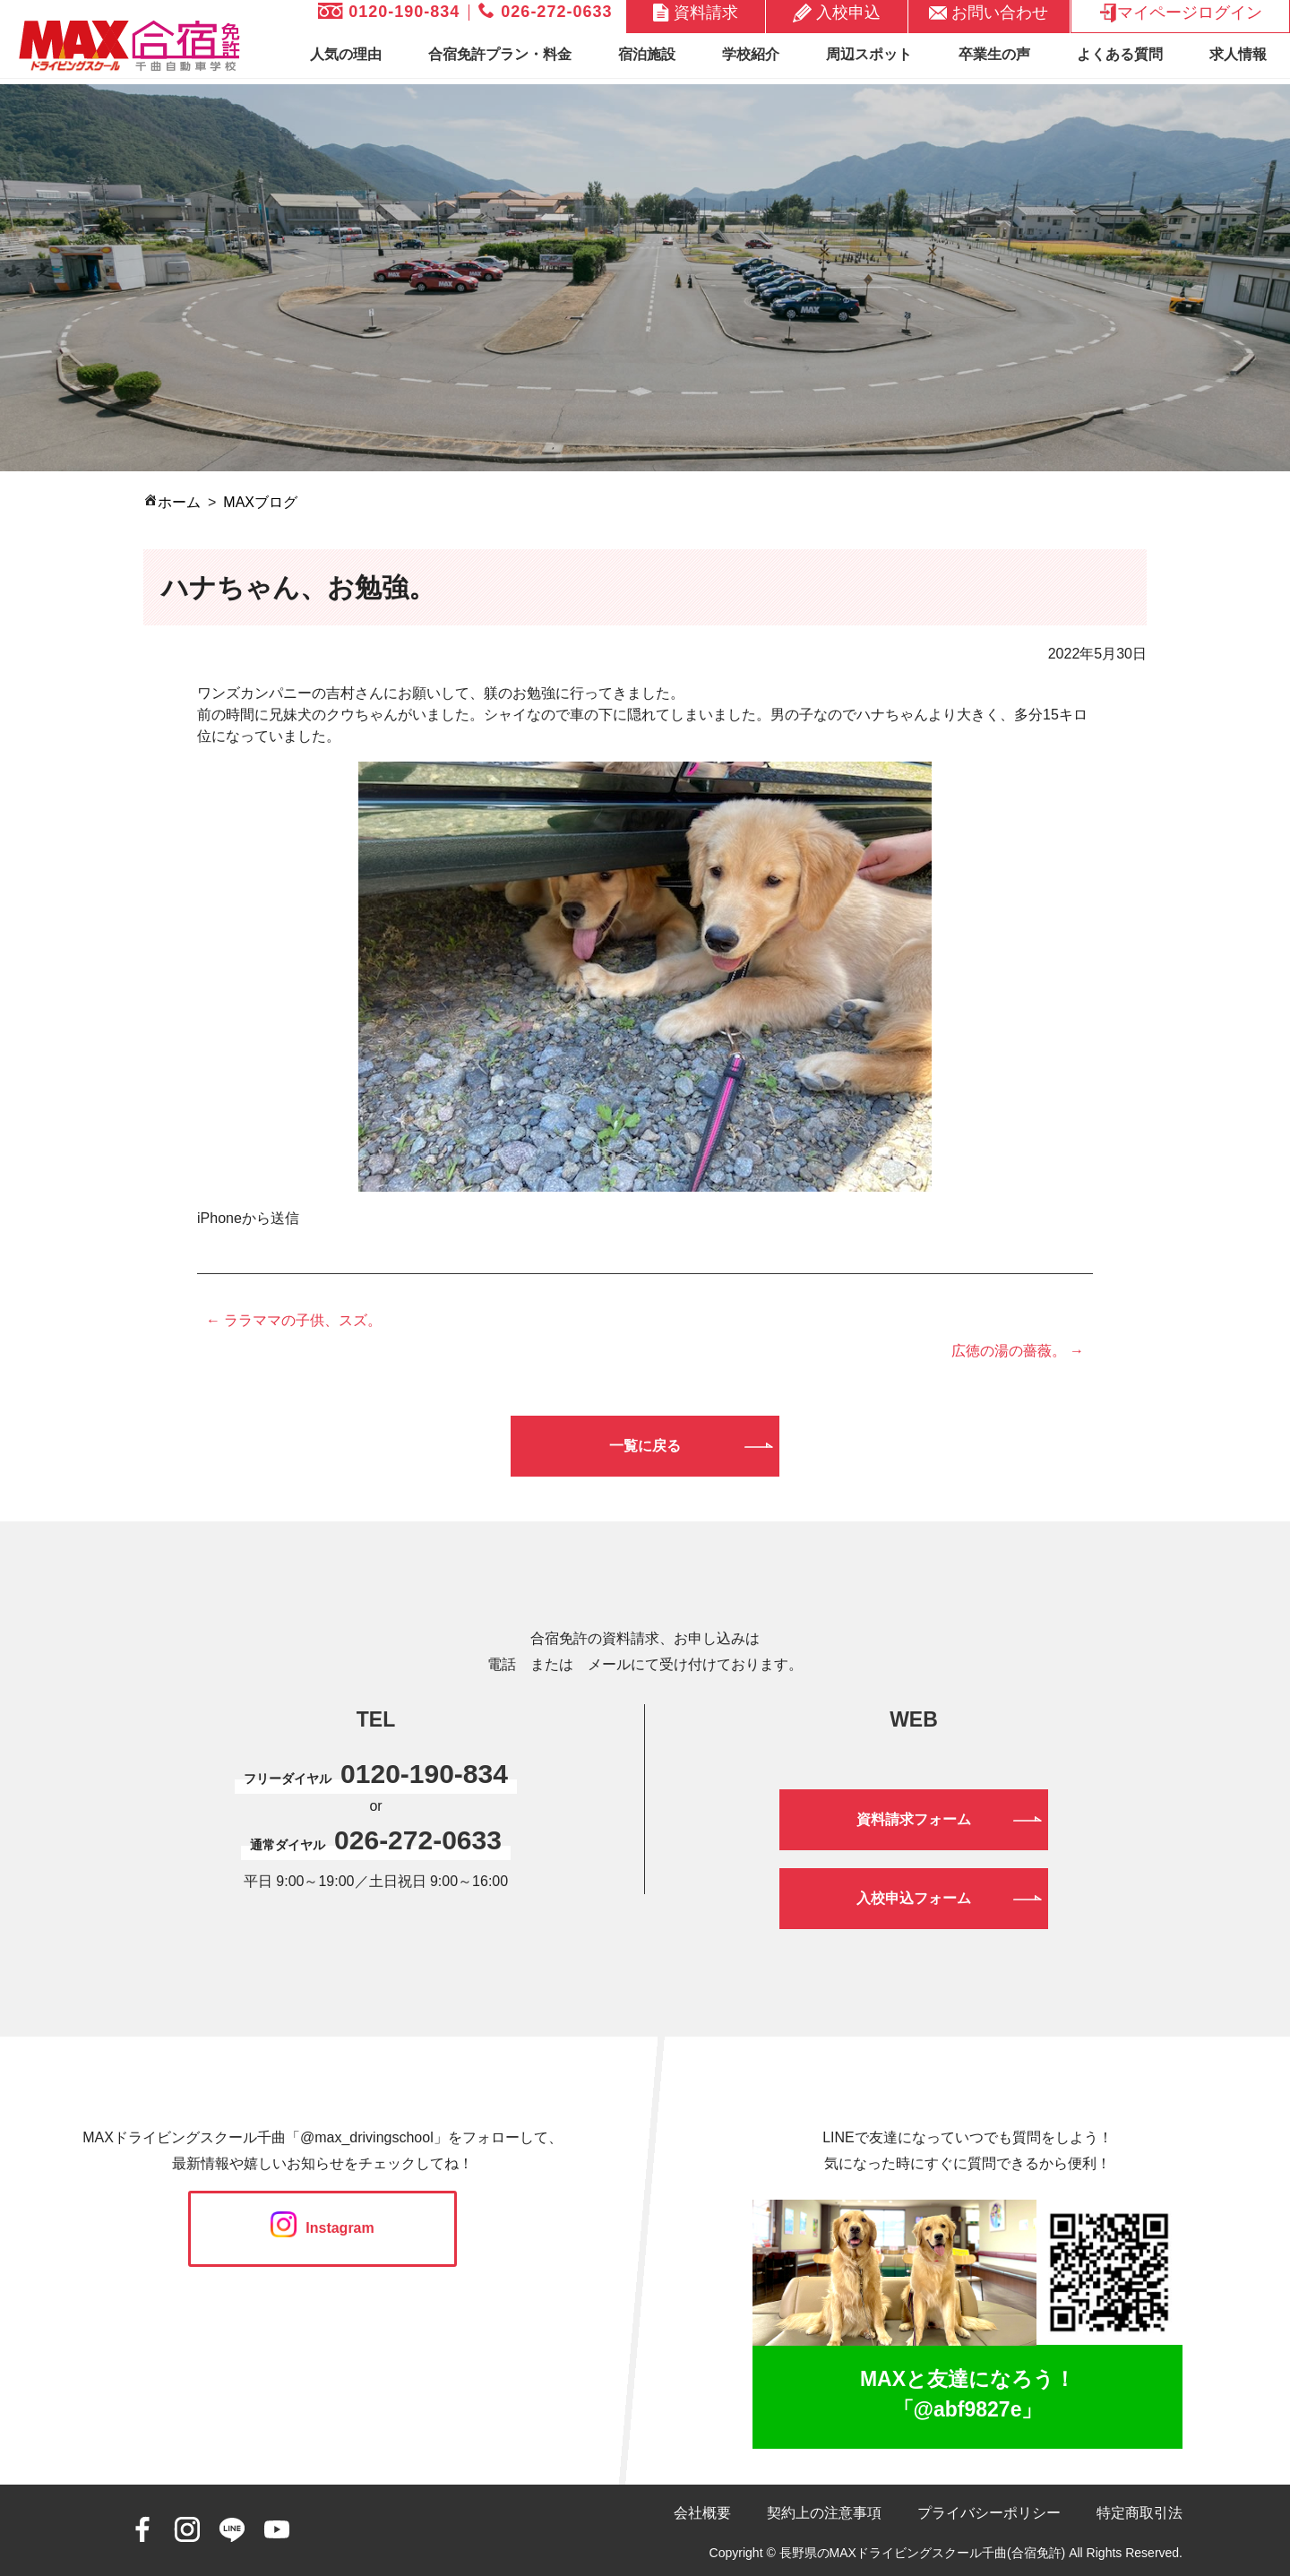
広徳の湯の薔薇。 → (1017, 1350)
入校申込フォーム (913, 1898)
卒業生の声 (994, 54)
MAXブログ (260, 502)
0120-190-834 (389, 12)
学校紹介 (750, 54)
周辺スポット (869, 54)
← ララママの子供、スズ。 (294, 1320)
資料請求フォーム (913, 1819)
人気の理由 (346, 54)
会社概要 (702, 2512)
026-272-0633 (545, 12)
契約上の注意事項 (824, 2512)
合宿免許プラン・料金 (500, 54)
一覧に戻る (645, 1445)
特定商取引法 (1139, 2512)
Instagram (322, 2228)
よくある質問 (1120, 54)
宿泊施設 (646, 54)
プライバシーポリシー (989, 2512)
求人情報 (1238, 54)
